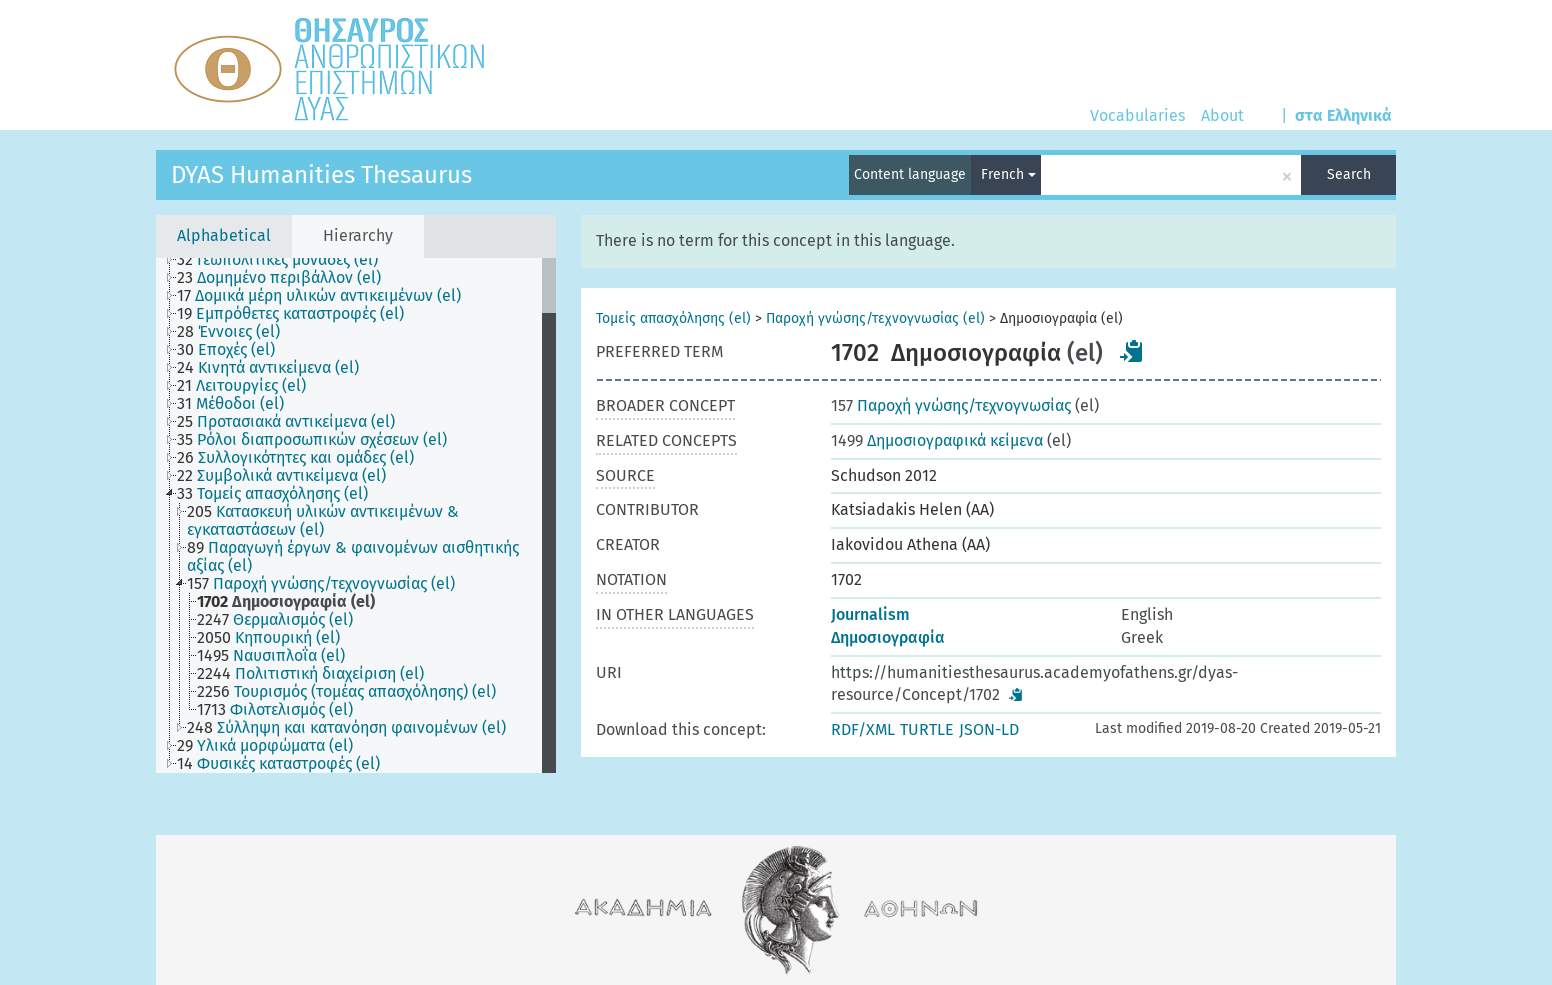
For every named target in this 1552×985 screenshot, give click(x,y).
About (1222, 115)
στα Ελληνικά (1343, 115)
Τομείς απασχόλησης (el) (673, 318)
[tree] (356, 515)
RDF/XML (863, 729)
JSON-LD (989, 729)
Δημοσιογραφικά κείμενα (937, 440)
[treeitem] (286, 260)
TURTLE (927, 729)
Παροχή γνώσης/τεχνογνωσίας (951, 405)
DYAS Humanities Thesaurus (321, 175)
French (1008, 174)
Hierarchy (358, 235)
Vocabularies (1137, 115)
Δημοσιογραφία (888, 637)
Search (1349, 174)
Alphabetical (224, 235)
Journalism (870, 614)
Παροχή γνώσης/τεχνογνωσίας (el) (875, 318)
